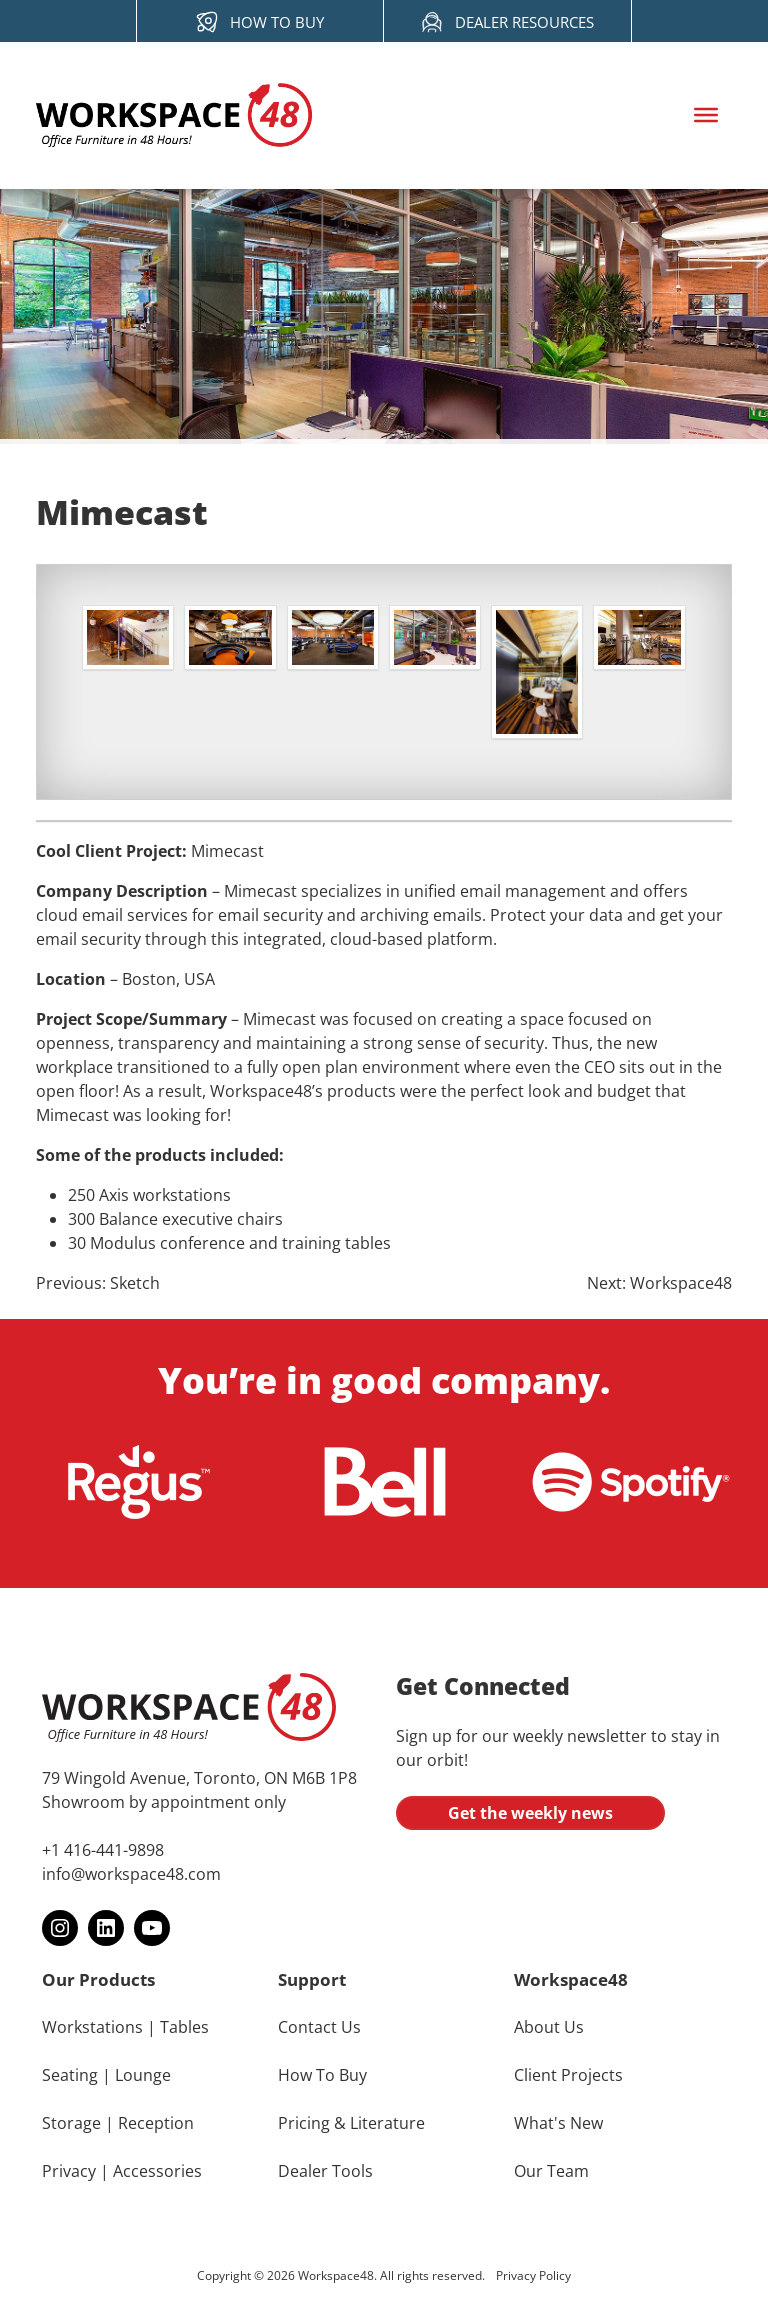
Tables (184, 2027)
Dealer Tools (325, 2171)
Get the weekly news (530, 1813)
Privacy (69, 2171)
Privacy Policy (533, 2275)
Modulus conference (167, 1243)
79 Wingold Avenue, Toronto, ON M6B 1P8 (199, 1778)
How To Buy (322, 2075)
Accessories (157, 2171)
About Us (549, 2027)
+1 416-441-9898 (103, 1850)
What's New (558, 2123)
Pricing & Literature (351, 2123)
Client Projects (568, 2075)
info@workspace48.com (131, 1874)
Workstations (92, 2027)
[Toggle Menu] (706, 115)
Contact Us (319, 2027)
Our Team (551, 2171)
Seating (70, 2075)
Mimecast (227, 851)
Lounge (143, 2075)
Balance (128, 1219)
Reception (156, 2123)
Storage (71, 2123)
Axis (114, 1195)
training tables (336, 1243)
